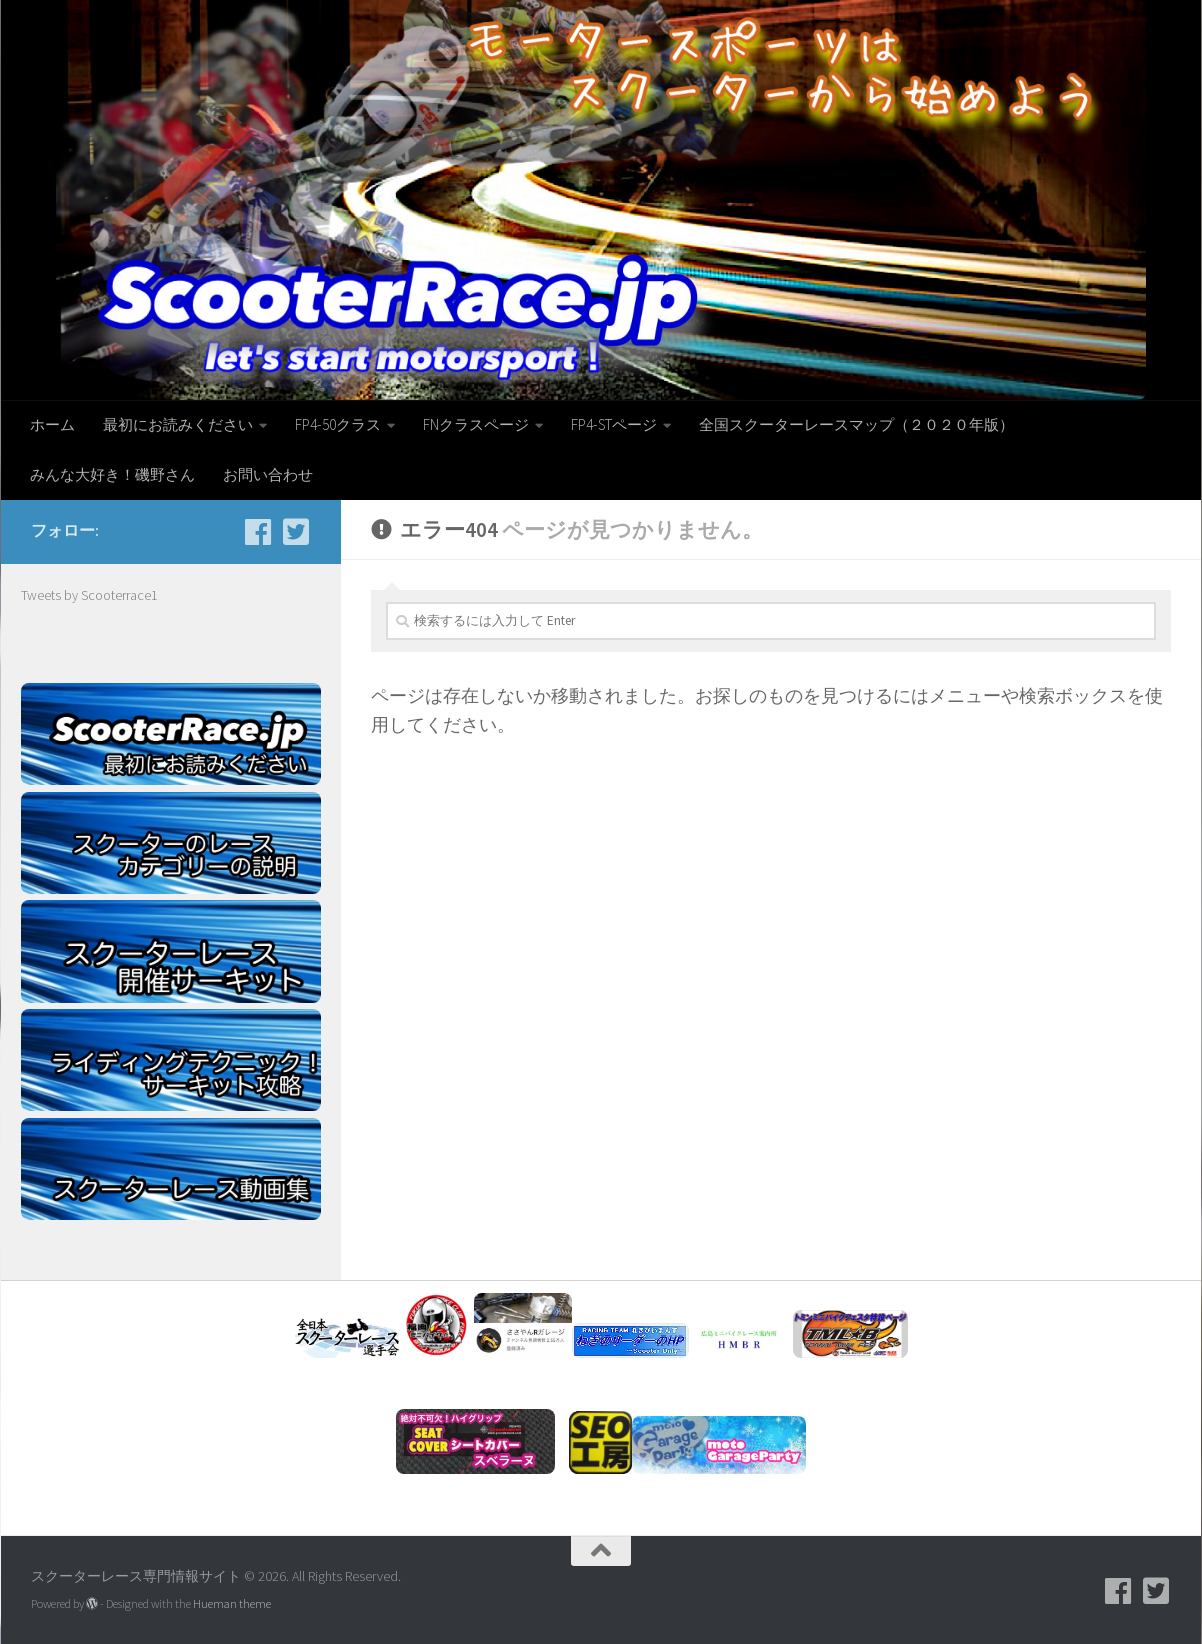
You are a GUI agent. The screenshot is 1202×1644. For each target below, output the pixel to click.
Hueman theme (232, 1603)
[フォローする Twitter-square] (296, 532)
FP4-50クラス (338, 424)
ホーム (52, 424)
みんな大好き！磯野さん (112, 474)
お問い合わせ (268, 474)
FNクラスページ (476, 424)
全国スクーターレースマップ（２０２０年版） (856, 424)
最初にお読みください (178, 424)
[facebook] (258, 532)
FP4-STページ (614, 424)
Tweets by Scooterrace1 (89, 595)
